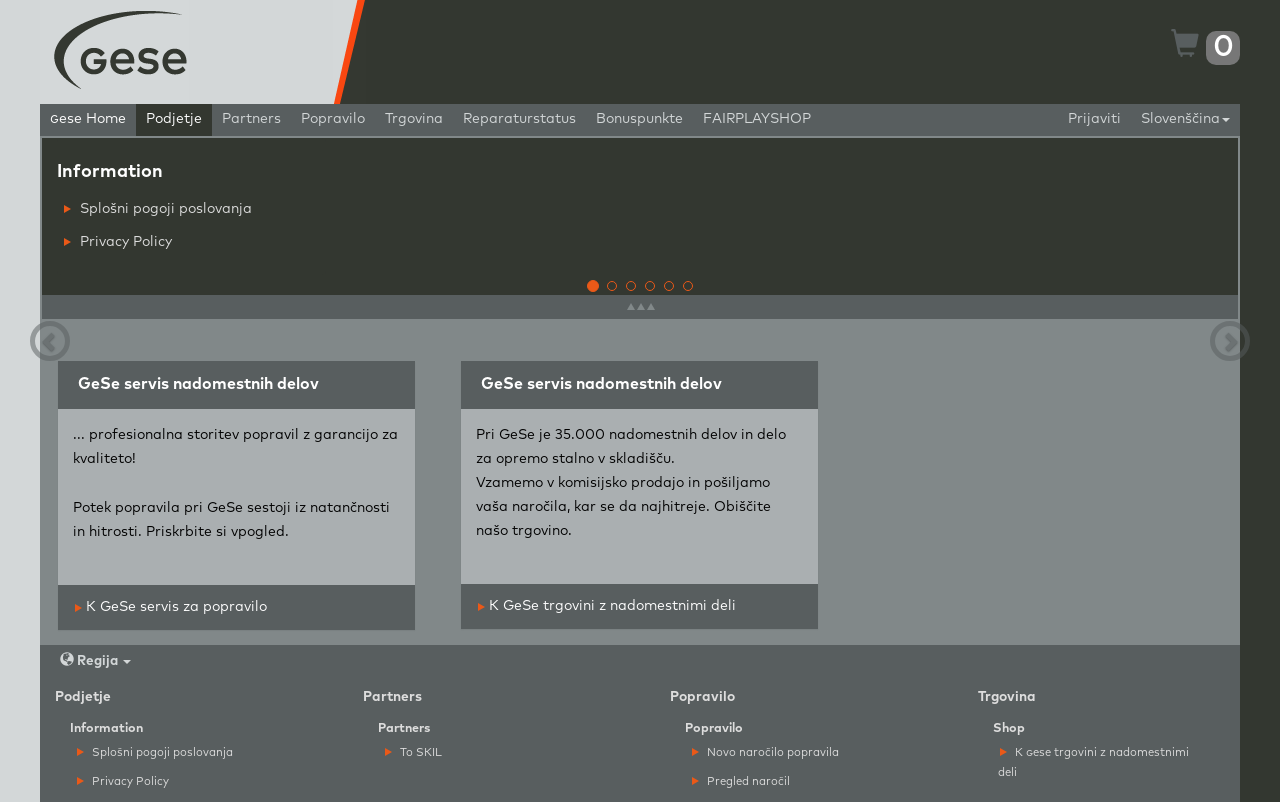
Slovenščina (1185, 119)
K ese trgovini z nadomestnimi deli (1093, 762)
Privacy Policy (118, 242)
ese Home (88, 119)
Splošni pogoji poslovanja (158, 209)
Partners (251, 119)
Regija (95, 660)
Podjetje (174, 119)
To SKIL (413, 752)
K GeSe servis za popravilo (171, 607)
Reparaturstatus (519, 119)
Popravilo (333, 119)
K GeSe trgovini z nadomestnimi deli (607, 606)
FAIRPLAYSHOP (757, 119)
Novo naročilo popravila (765, 752)
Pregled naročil (741, 781)
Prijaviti (1094, 119)
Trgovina (414, 119)
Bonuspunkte (639, 119)
